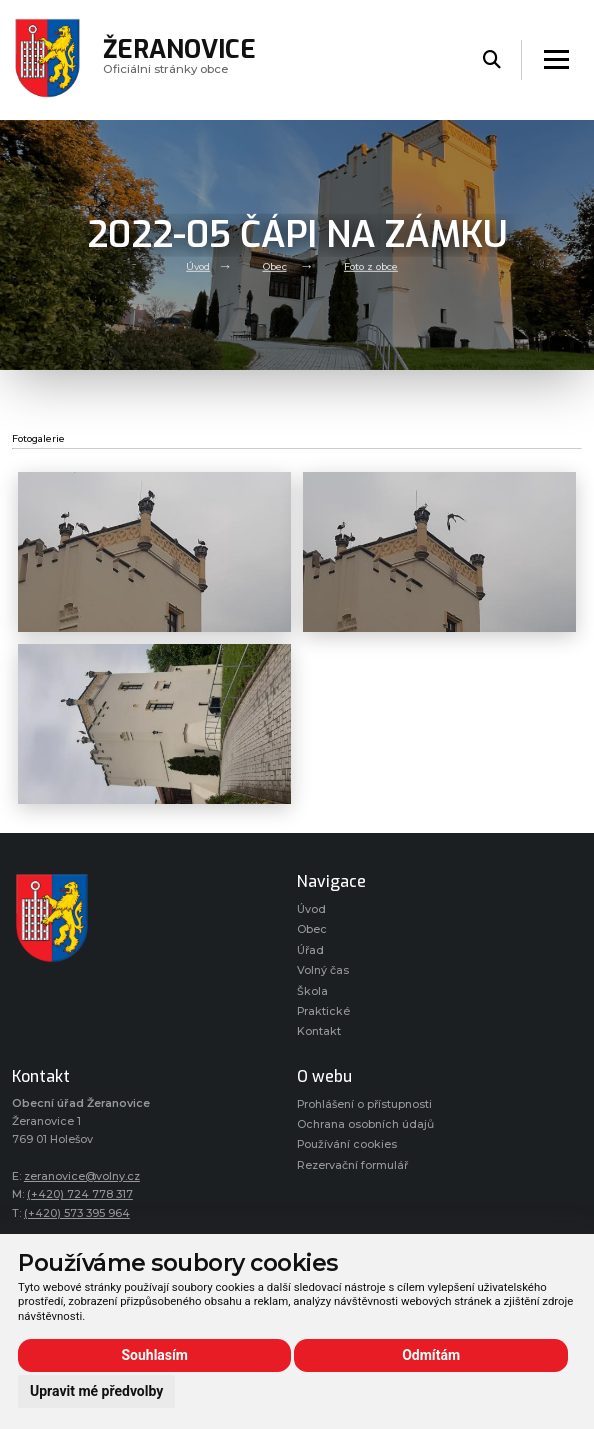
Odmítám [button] (431, 1355)
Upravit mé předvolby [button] (96, 1391)
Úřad (310, 950)
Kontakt (319, 1031)
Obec (275, 266)
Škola (312, 991)
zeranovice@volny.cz (82, 1176)
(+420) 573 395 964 (77, 1213)
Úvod (198, 266)
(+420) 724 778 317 (80, 1194)
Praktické (323, 1011)
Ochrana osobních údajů (365, 1124)
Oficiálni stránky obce (179, 59)
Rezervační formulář (352, 1165)
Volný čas (323, 970)
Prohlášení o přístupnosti (364, 1104)
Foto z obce (371, 266)
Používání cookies (347, 1144)
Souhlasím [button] (154, 1355)
